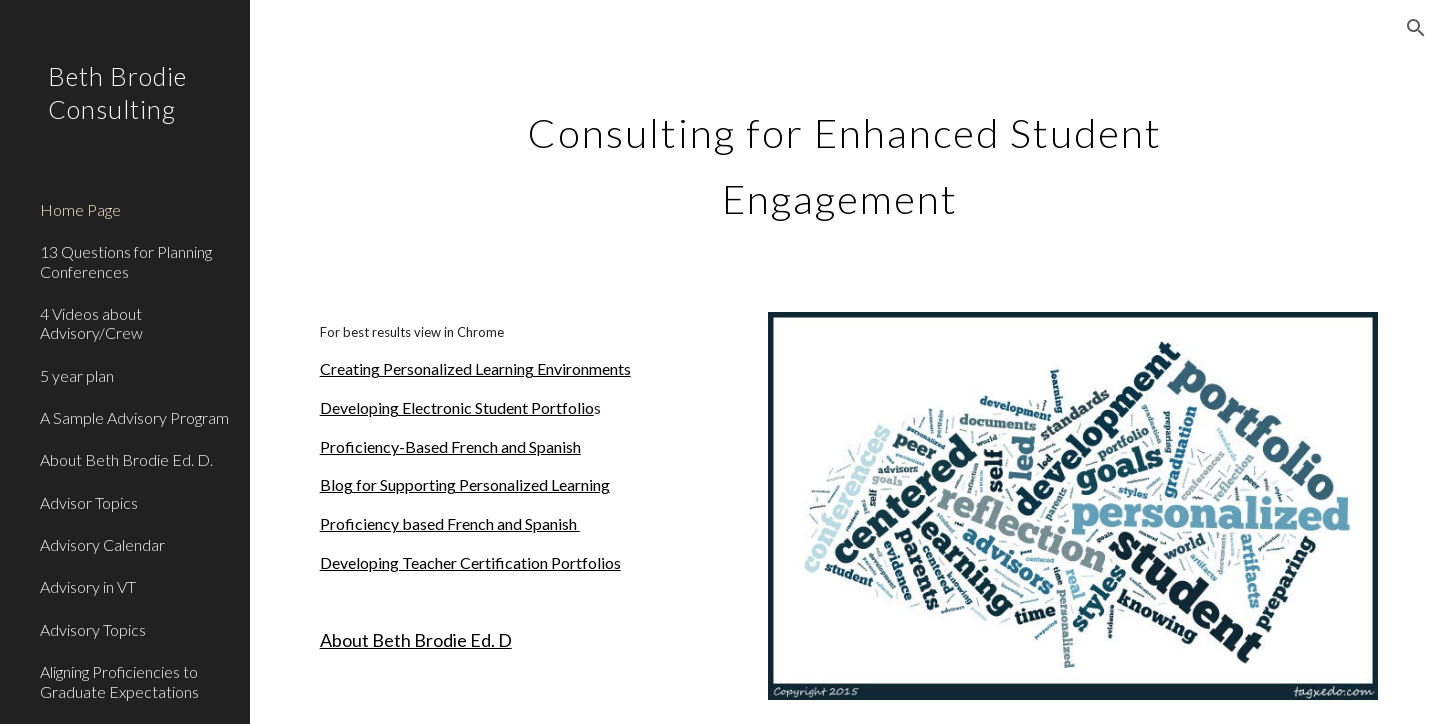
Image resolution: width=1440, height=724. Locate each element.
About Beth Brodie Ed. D (416, 640)
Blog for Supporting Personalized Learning (465, 484)
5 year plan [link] (77, 375)
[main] (845, 158)
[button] (1416, 28)
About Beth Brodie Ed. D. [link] (126, 459)
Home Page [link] (80, 209)
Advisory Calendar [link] (102, 544)
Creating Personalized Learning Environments (475, 368)
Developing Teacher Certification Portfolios (470, 562)
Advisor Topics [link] (89, 502)
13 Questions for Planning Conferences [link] (126, 261)
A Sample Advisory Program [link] (134, 417)
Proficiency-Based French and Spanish (450, 446)
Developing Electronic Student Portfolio (457, 407)
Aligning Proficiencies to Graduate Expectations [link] (119, 681)
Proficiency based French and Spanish (450, 523)
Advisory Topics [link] (93, 629)
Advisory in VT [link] (88, 586)
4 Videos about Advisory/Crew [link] (91, 323)
